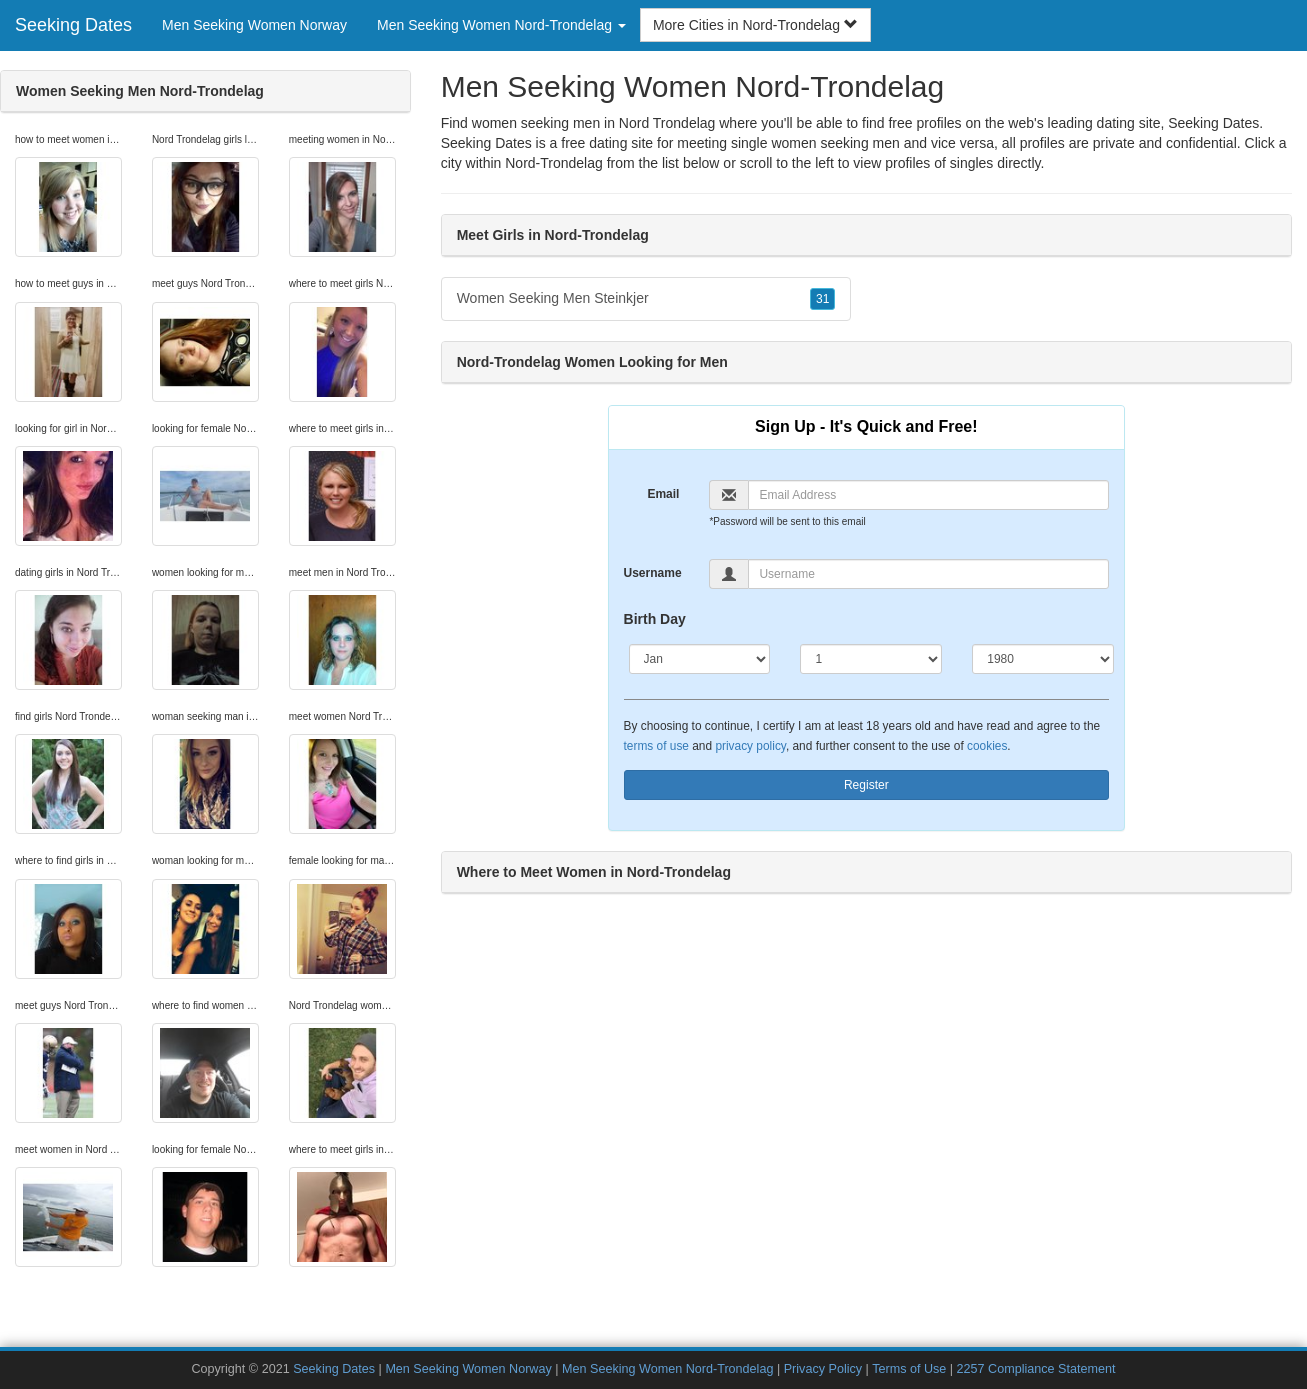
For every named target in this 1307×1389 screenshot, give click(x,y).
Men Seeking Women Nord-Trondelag (667, 1369)
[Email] (928, 495)
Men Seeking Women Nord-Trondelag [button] (501, 25)
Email (663, 494)
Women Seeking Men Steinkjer (646, 299)
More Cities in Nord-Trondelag (755, 25)
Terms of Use (909, 1369)
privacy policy (750, 746)
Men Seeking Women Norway (254, 25)
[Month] (700, 659)
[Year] (1043, 659)
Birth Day (655, 619)
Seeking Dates (73, 25)
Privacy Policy (823, 1369)
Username (653, 573)
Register (866, 785)
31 (822, 299)
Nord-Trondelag (554, 163)
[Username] (928, 574)
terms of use (656, 746)
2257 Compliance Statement (1036, 1369)
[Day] (871, 659)
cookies (987, 746)
